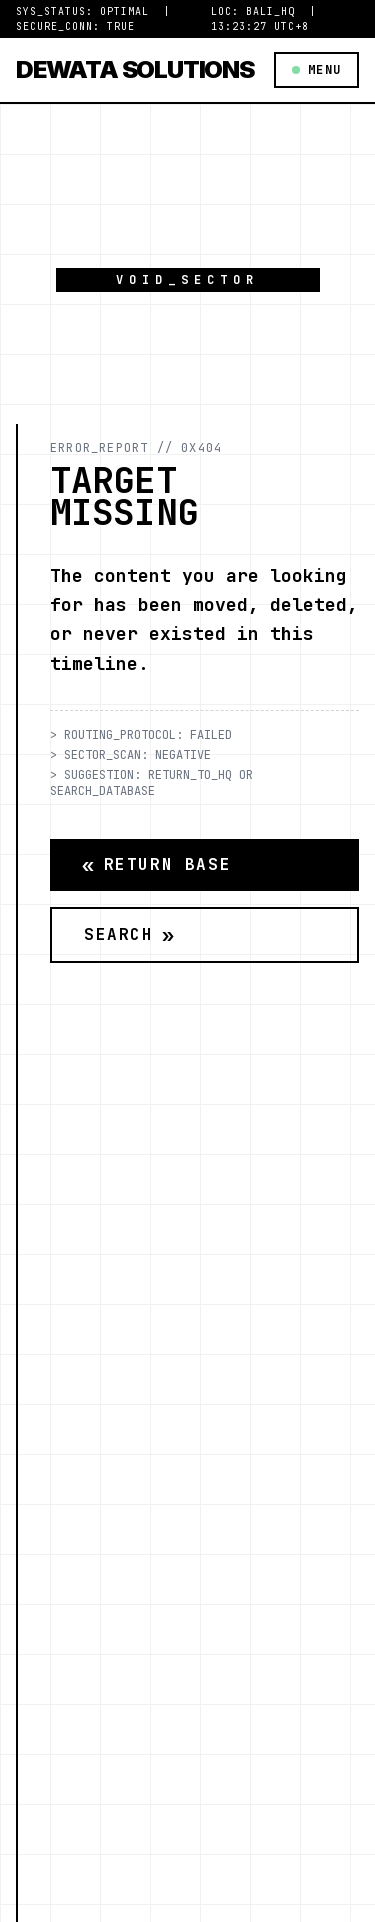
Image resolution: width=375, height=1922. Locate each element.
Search (129, 935)
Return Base (156, 865)
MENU (316, 70)
